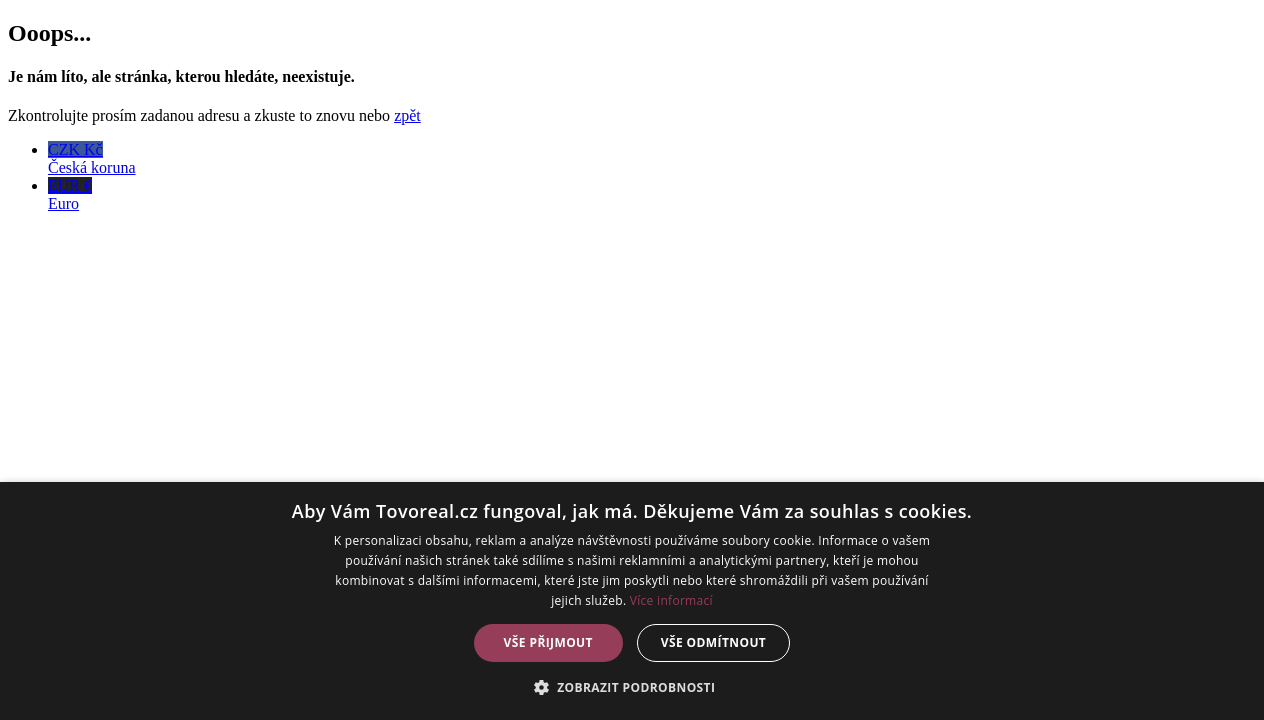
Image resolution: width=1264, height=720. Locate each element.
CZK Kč (652, 159)
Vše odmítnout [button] (713, 642)
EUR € (652, 195)
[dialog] (632, 601)
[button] (632, 686)
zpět (407, 115)
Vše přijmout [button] (548, 642)
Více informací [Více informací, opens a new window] (671, 600)
